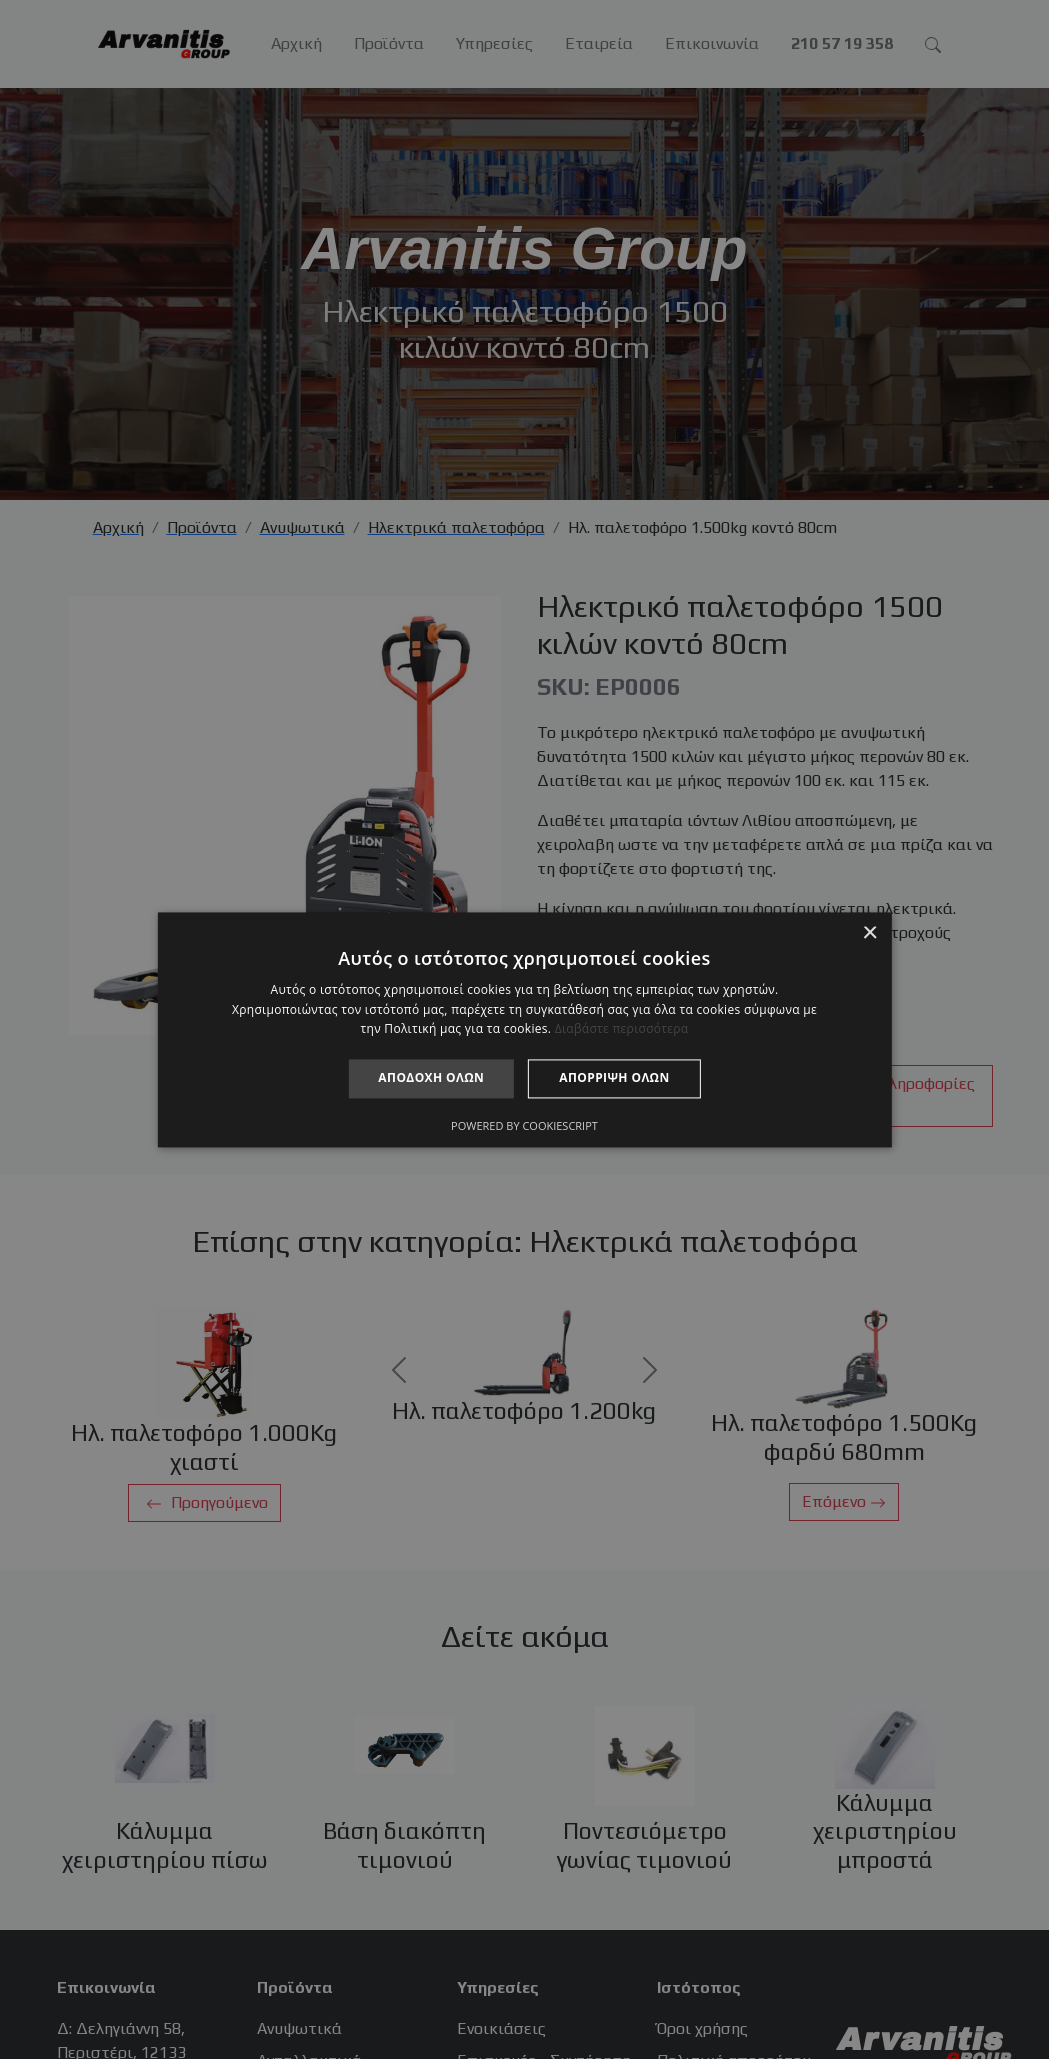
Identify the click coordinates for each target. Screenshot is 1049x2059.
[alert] (524, 1029)
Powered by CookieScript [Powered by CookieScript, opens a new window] (524, 1125)
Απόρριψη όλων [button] (614, 1078)
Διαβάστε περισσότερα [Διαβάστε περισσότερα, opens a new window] (622, 1029)
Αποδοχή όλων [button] (431, 1078)
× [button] (869, 933)
